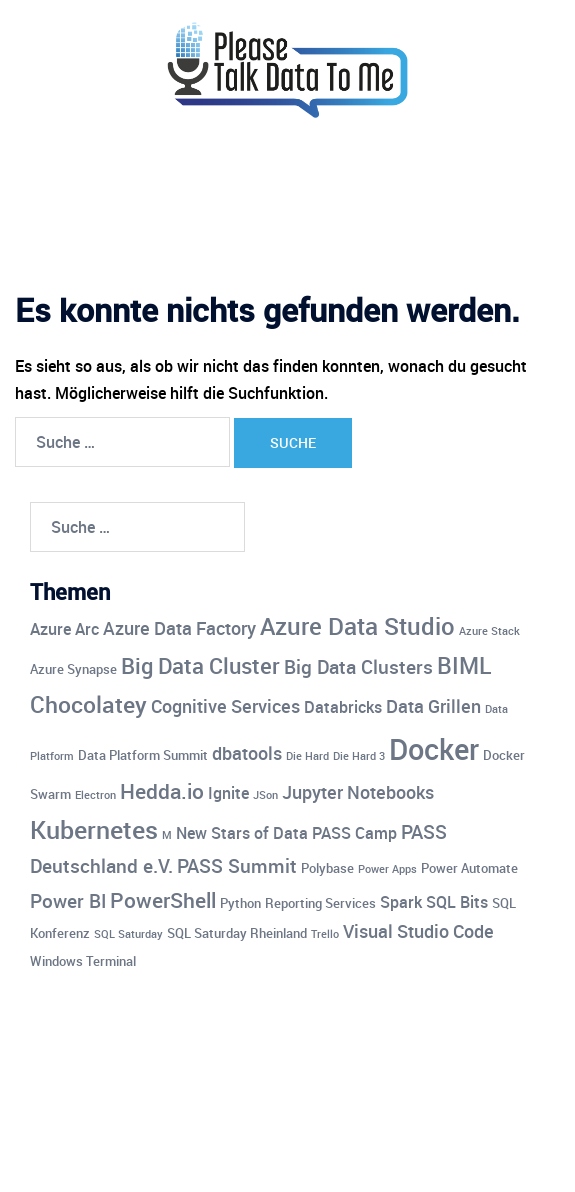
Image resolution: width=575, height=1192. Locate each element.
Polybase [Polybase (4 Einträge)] (327, 868)
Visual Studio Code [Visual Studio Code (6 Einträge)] (418, 931)
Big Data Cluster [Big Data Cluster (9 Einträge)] (200, 665)
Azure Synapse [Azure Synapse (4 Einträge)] (73, 669)
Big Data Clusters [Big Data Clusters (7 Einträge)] (358, 667)
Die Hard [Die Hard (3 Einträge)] (307, 756)
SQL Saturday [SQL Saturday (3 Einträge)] (128, 934)
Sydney (480, 1157)
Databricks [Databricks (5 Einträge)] (343, 707)
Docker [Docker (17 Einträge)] (434, 749)
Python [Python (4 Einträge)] (240, 903)
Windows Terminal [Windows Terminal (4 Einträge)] (83, 961)
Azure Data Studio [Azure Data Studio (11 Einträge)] (357, 625)
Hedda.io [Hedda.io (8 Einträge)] (162, 791)
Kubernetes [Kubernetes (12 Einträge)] (94, 829)
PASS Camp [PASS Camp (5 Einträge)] (354, 833)
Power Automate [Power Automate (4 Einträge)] (469, 868)
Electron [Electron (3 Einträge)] (95, 795)
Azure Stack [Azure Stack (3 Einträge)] (489, 631)
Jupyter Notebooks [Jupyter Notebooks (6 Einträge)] (358, 792)
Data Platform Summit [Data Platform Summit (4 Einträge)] (143, 755)
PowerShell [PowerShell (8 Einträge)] (163, 900)
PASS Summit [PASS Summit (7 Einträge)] (237, 866)
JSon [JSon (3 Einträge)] (265, 795)
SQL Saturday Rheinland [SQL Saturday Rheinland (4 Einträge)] (237, 933)
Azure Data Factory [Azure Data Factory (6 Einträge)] (179, 628)
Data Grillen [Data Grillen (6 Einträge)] (433, 706)
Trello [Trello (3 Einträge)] (325, 934)
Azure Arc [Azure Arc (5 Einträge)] (64, 629)
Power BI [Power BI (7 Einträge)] (68, 901)
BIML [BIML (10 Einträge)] (464, 665)
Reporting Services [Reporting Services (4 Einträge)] (320, 903)
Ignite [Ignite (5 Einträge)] (228, 793)
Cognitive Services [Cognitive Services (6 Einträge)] (225, 706)
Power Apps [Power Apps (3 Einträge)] (387, 869)
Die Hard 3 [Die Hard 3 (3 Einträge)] (359, 756)
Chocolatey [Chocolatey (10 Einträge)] (88, 704)
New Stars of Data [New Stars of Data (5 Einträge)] (242, 833)
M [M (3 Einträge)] (167, 835)
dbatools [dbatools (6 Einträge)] (247, 753)
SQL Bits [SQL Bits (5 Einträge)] (457, 902)
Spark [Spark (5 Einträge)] (401, 902)
